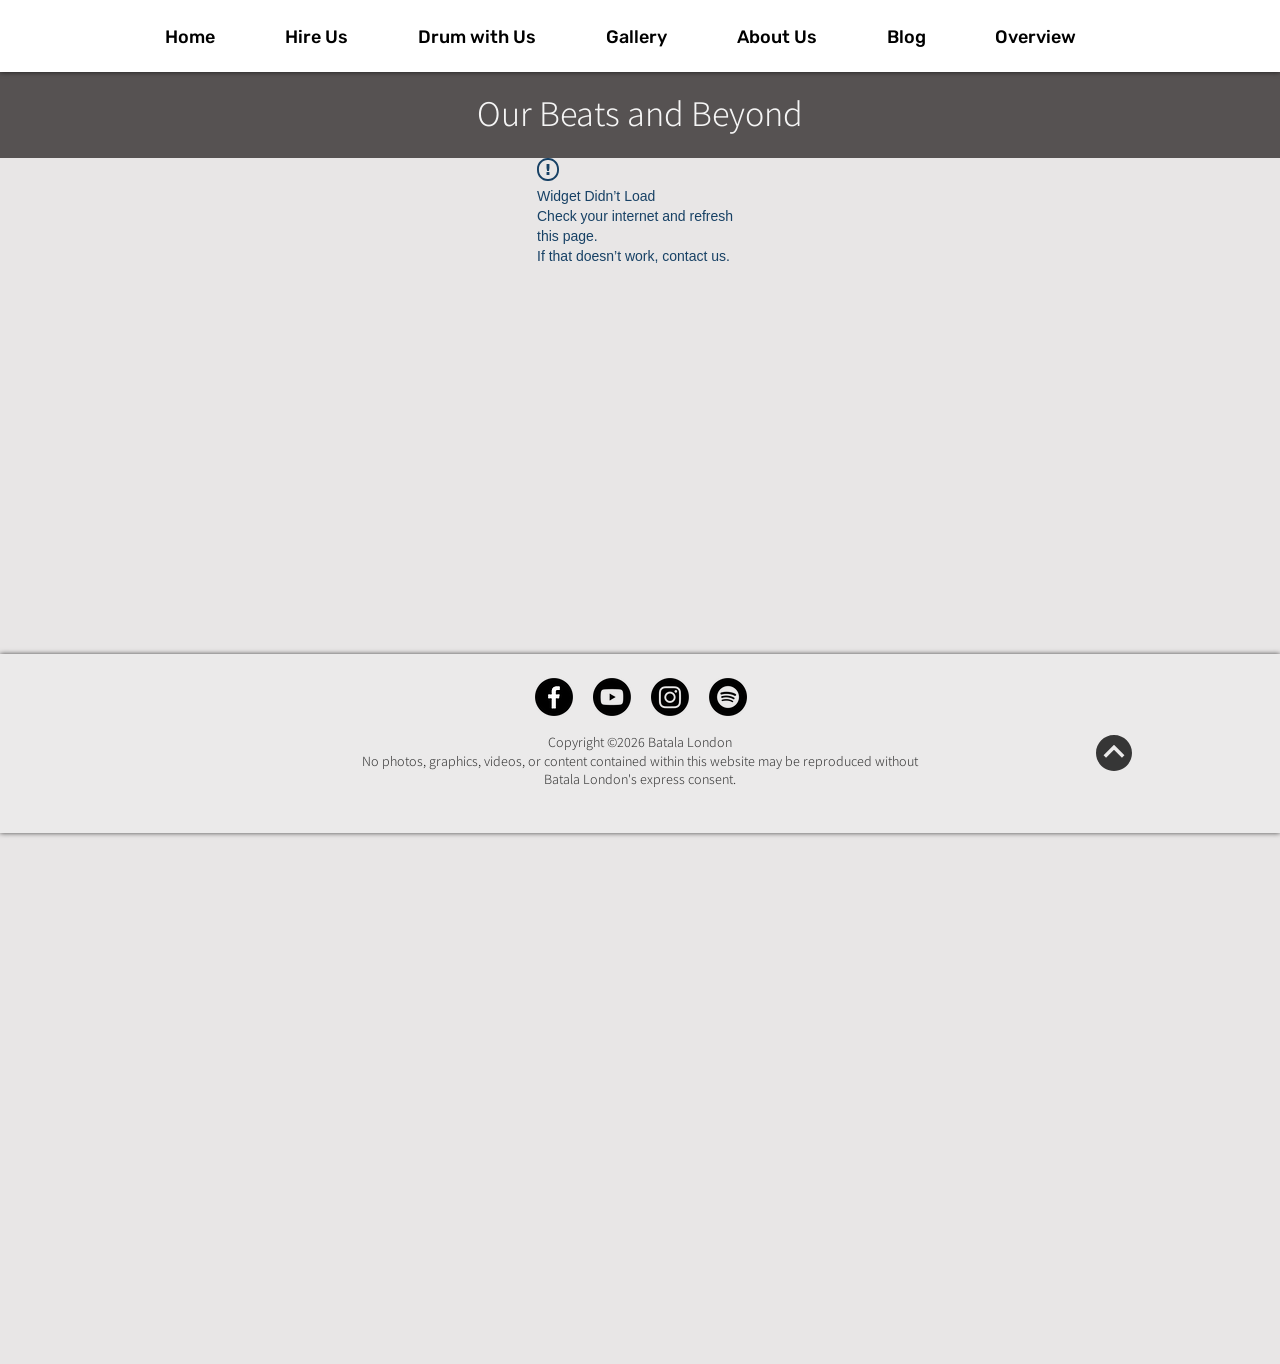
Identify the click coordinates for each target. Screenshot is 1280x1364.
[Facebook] (554, 697)
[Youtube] (612, 697)
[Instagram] (670, 697)
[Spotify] (728, 697)
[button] (656, 37)
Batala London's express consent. (640, 779)
